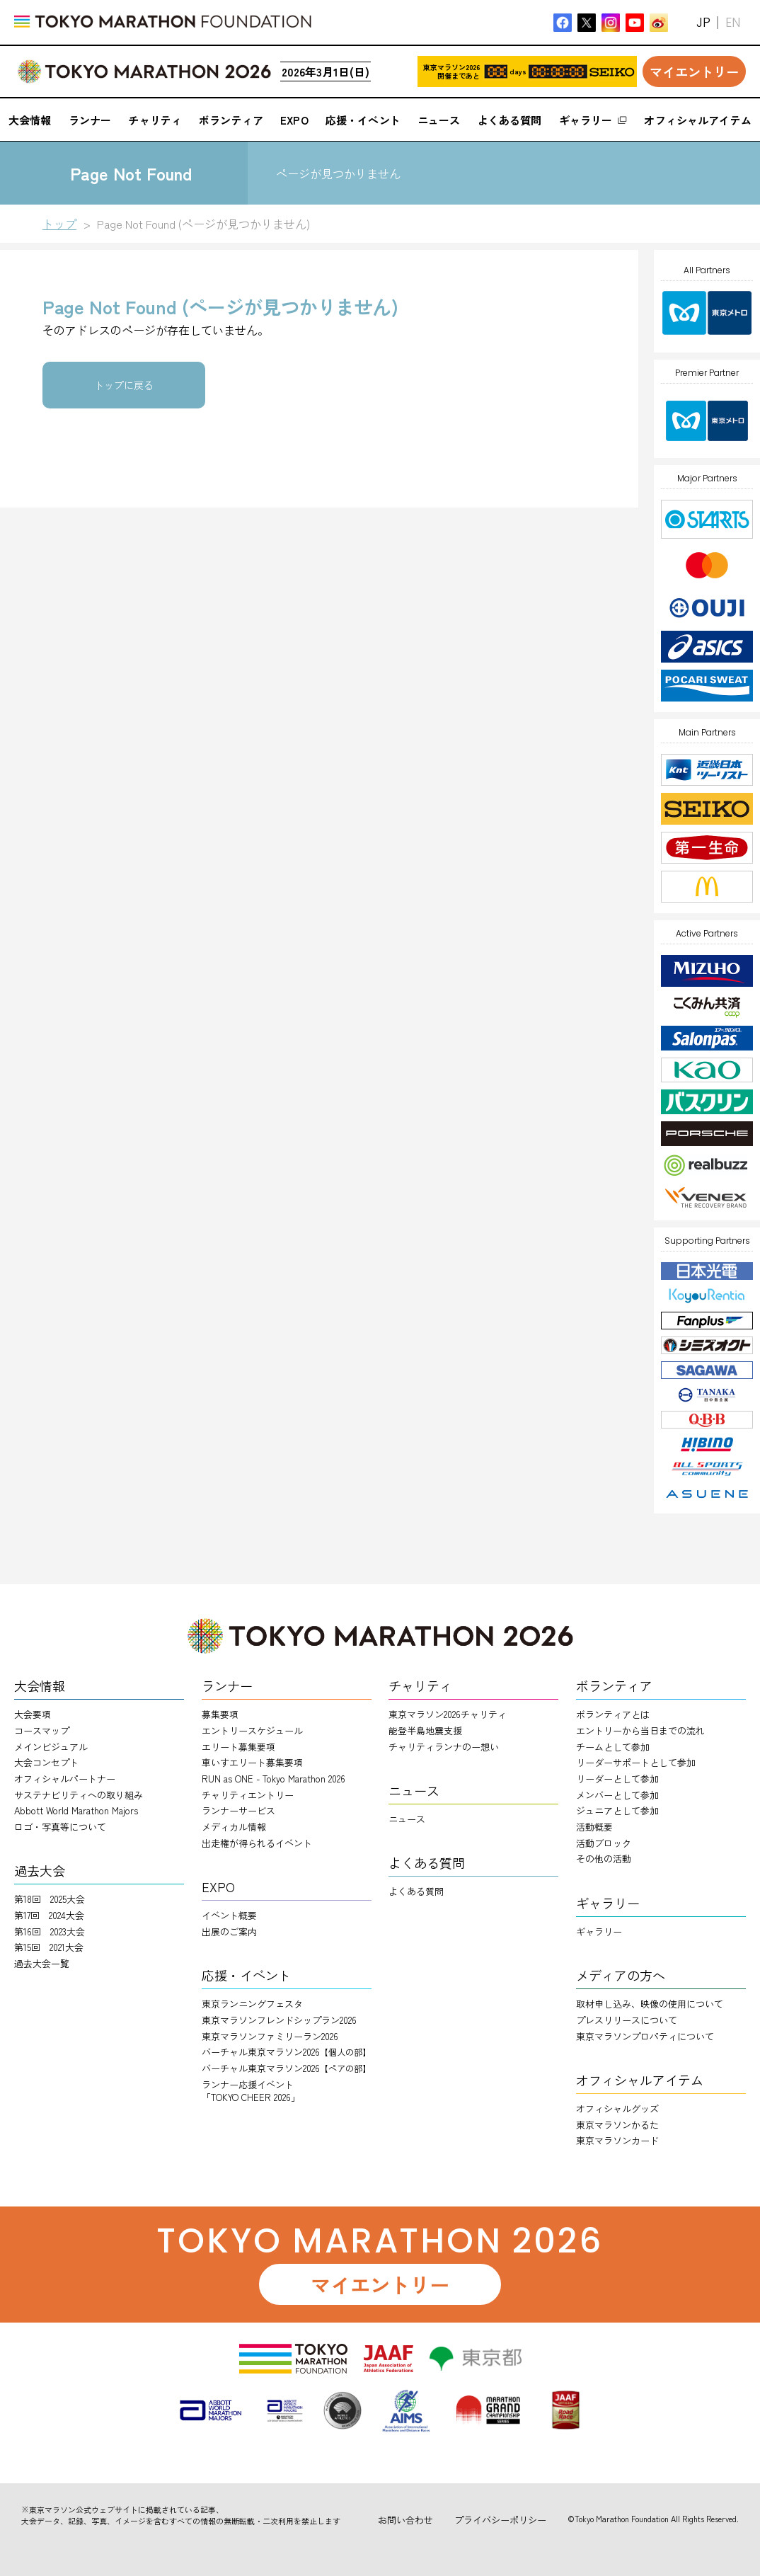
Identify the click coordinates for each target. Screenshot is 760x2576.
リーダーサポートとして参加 (636, 1762)
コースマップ (41, 1730)
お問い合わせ (405, 2519)
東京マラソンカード (617, 2140)
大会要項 (32, 1714)
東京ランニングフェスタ (252, 2003)
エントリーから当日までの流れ (640, 1730)
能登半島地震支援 (425, 1730)
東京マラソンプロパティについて (645, 2036)
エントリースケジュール (252, 1730)
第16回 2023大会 (49, 1931)
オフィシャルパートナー (64, 1778)
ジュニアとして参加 (617, 1810)
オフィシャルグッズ (617, 2108)
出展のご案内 (229, 1931)
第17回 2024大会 (49, 1915)
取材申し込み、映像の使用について (649, 2003)
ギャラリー (599, 1931)
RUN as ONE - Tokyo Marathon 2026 (273, 1778)
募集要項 (220, 1714)
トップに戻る (124, 385)
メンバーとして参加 (617, 1795)
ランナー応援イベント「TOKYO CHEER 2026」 (251, 2091)
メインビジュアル (51, 1746)
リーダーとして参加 (617, 1778)
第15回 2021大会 (49, 1947)
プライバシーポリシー (500, 2519)
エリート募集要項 (238, 1746)
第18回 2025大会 (49, 1899)
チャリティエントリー (248, 1795)
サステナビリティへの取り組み (78, 1795)
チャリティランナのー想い (443, 1746)
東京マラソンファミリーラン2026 (270, 2036)
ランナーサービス (238, 1810)
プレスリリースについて (626, 2020)
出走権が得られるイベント (257, 1843)
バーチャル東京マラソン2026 (286, 2052)
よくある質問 (416, 1891)
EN (732, 22)
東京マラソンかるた (617, 2124)
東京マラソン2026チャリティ (447, 1714)
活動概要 (594, 1826)
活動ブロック (603, 1843)
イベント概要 (229, 1915)
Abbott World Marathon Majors (76, 1810)
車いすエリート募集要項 (252, 1762)
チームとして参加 (613, 1746)
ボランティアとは (613, 1714)
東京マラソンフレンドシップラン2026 (279, 2020)
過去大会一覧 (41, 1963)
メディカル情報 (234, 1826)
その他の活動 (603, 1858)
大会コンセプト (46, 1762)
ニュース (406, 1819)
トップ (59, 223)
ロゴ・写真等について (60, 1826)
